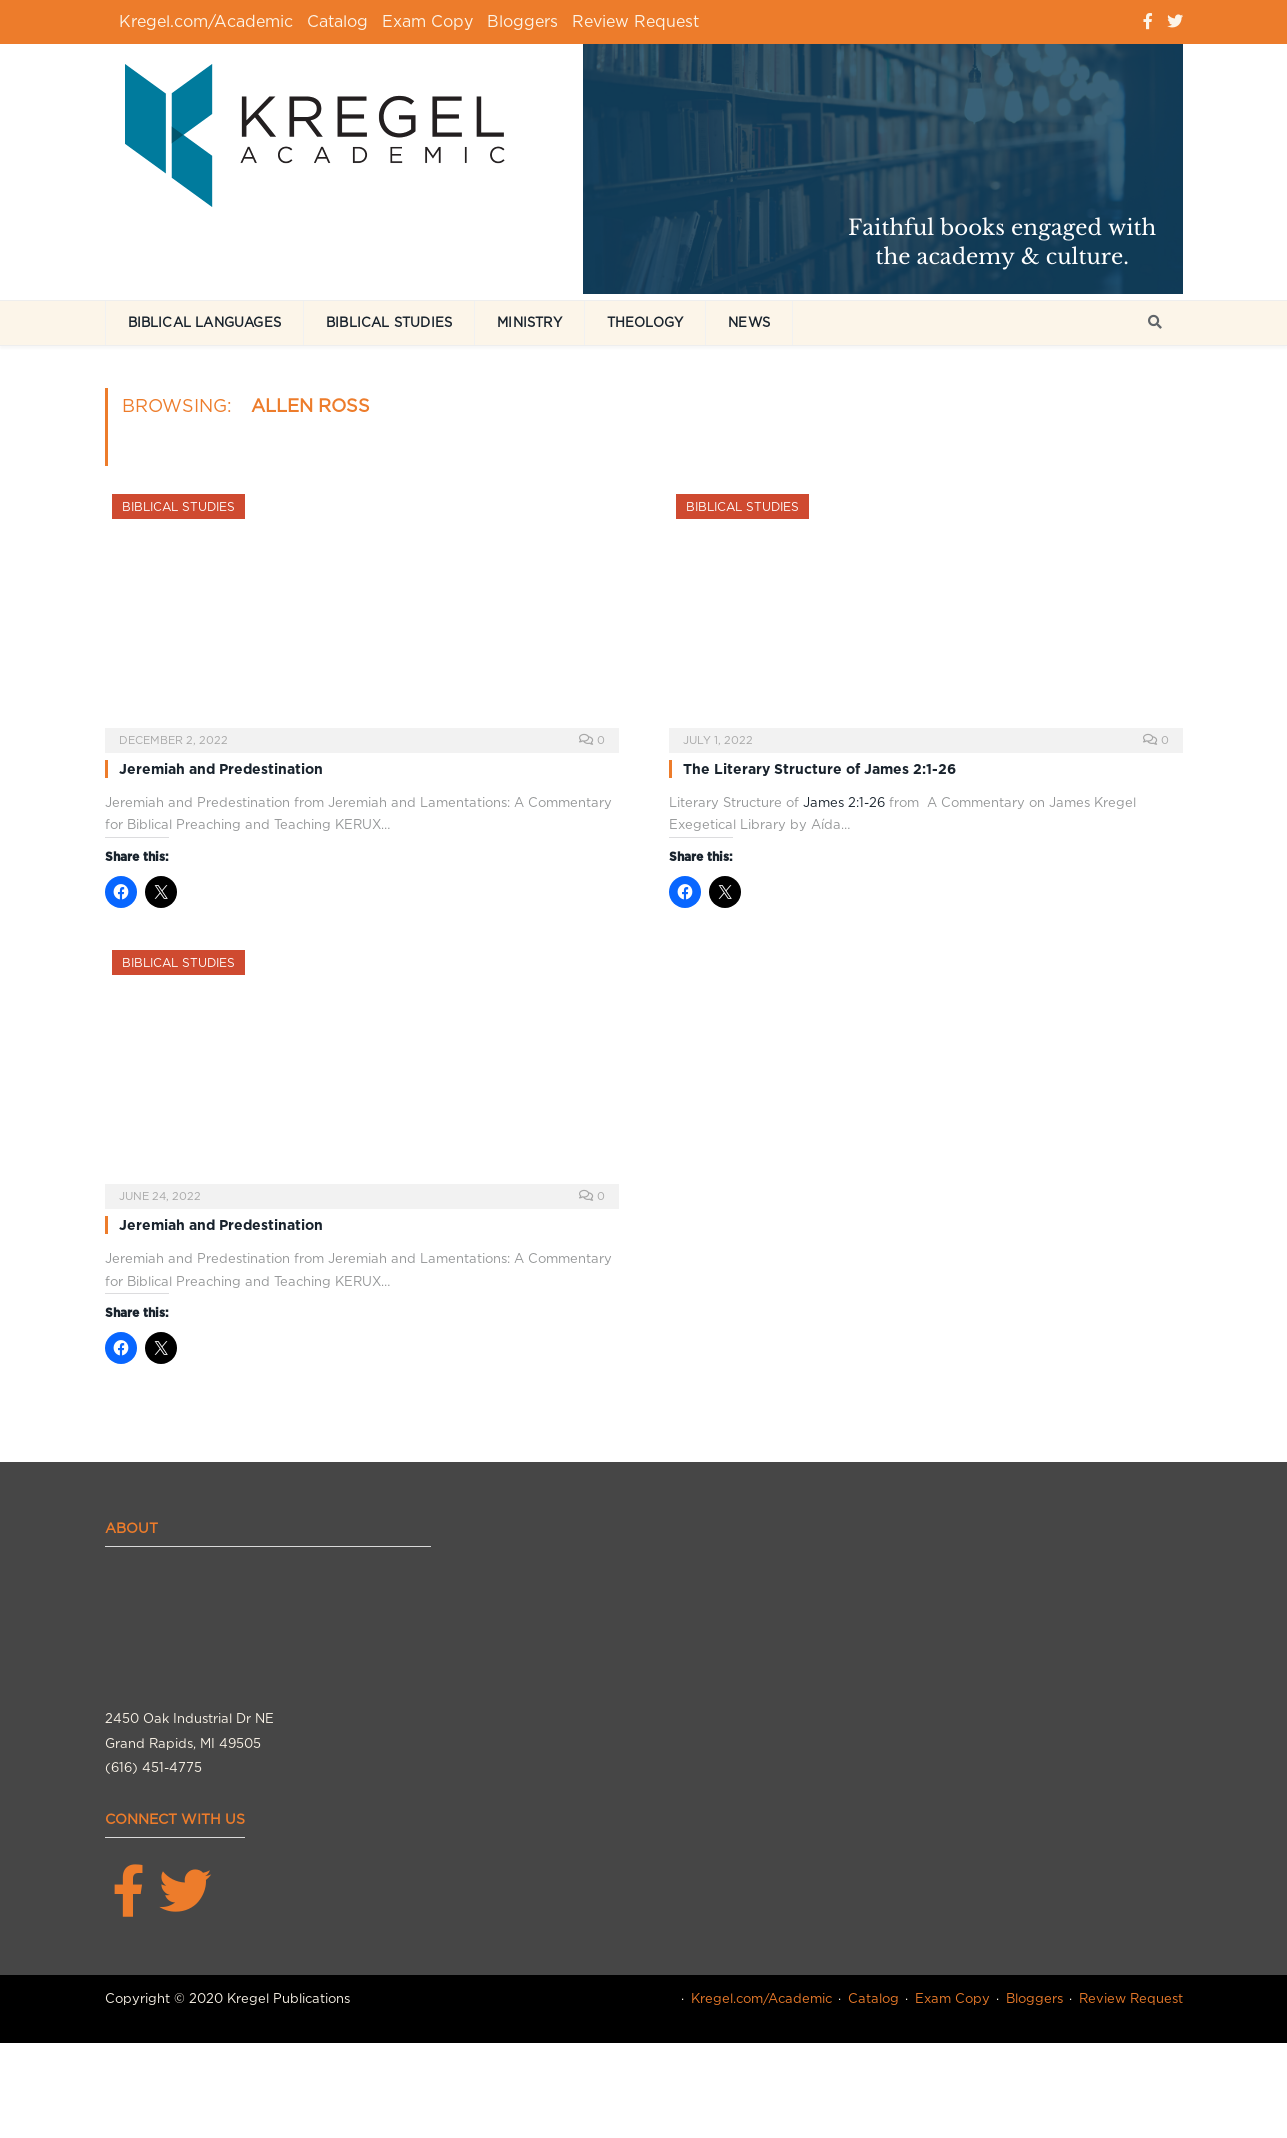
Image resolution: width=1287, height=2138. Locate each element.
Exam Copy (427, 21)
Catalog (337, 21)
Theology (645, 322)
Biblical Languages (205, 322)
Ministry (529, 322)
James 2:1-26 (844, 802)
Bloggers (522, 21)
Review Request (635, 21)
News (749, 322)
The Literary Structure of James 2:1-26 (819, 769)
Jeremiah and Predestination (221, 769)
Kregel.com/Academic (206, 21)
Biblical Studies (389, 322)
